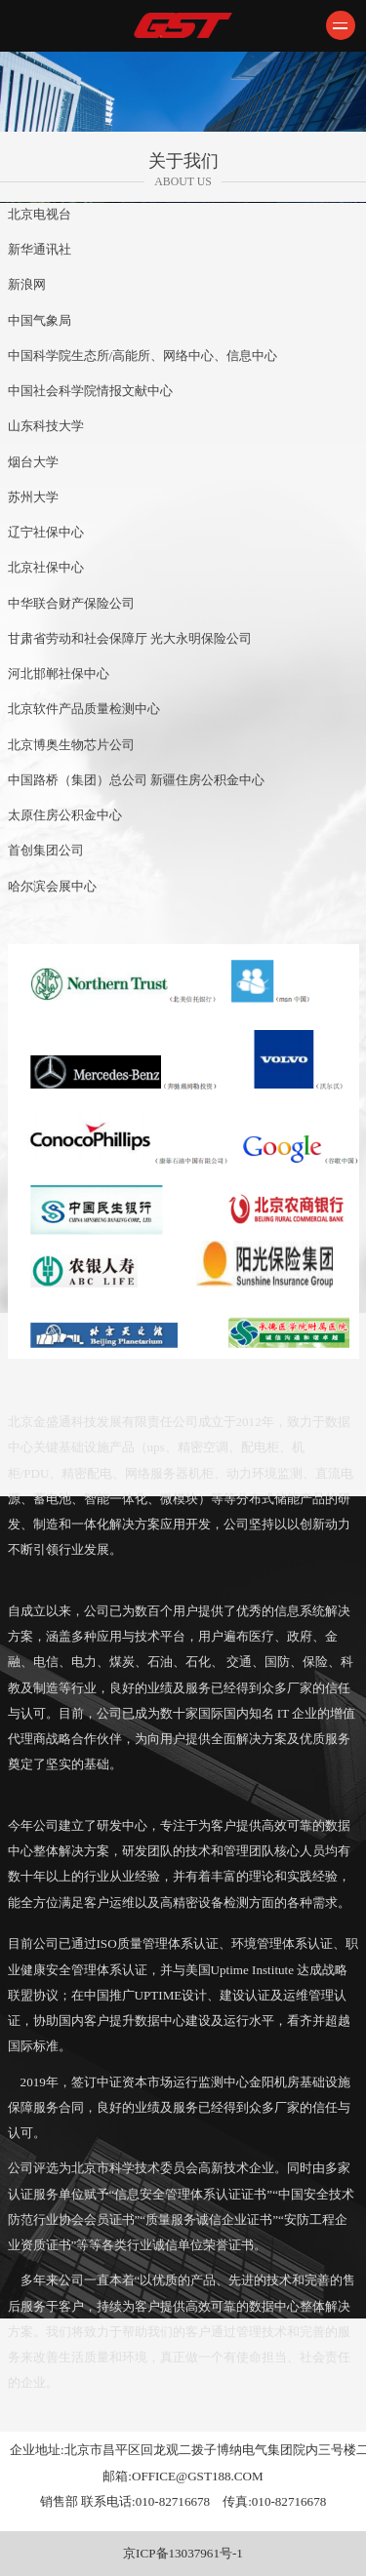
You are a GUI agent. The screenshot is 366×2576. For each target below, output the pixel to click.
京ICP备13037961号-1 (183, 2553)
